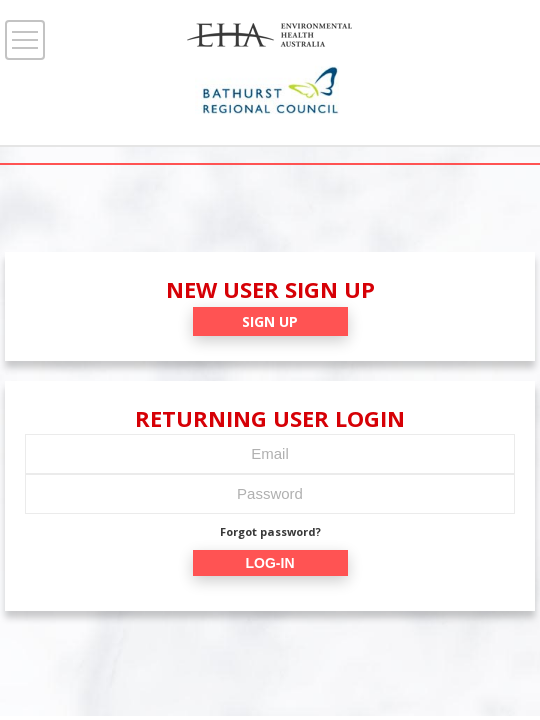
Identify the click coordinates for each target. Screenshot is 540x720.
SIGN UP (270, 321)
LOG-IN (270, 563)
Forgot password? (270, 531)
